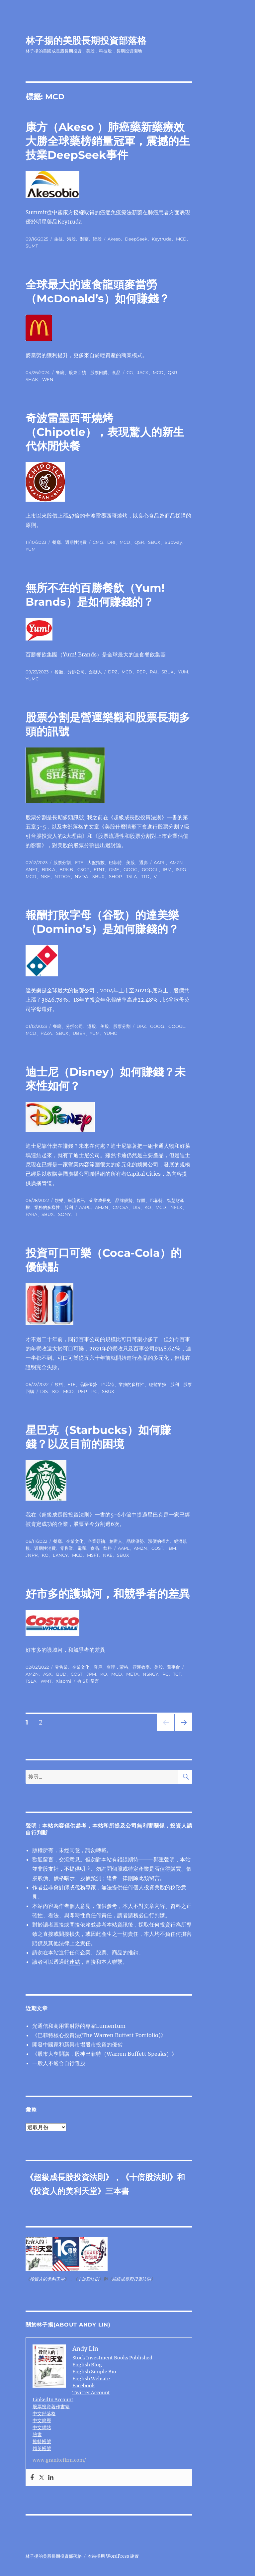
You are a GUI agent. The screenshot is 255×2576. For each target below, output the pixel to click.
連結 (74, 1961)
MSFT (93, 1555)
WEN (47, 379)
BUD (61, 1674)
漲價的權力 (159, 1541)
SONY (64, 1214)
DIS (136, 1207)
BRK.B (66, 869)
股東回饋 (77, 372)
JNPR (32, 1555)
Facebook (83, 2386)
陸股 (97, 239)
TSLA (131, 876)
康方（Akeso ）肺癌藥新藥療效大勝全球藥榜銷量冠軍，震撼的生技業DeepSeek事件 (108, 140)
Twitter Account (91, 2393)
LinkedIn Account (53, 2400)
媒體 (141, 1200)
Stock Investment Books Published (112, 2358)
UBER (79, 1033)
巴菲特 (115, 862)
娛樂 (59, 1200)
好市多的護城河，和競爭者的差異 (108, 1593)
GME (114, 869)
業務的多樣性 (47, 1207)
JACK (142, 372)
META (132, 1674)
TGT (177, 1674)
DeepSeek (136, 239)
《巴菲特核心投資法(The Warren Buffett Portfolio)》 (99, 2035)
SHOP (115, 876)
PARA (31, 1214)
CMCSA (120, 1207)
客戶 (98, 1667)
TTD (145, 876)
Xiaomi (63, 1681)
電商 (81, 1548)
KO (147, 1207)
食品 (116, 372)
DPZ (112, 671)
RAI (153, 671)
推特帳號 (42, 2441)
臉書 (37, 2434)
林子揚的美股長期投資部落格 (86, 40)
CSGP (83, 869)
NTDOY (62, 876)
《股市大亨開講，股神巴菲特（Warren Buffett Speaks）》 (104, 2053)
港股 (71, 239)
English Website (91, 2379)
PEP (140, 671)
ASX (47, 1674)
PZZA (46, 1033)
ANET (32, 869)
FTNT (99, 869)
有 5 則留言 (88, 1681)
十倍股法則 (149, 2177)
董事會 (173, 1667)
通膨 (143, 862)
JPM (91, 1674)
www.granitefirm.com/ (59, 2460)
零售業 (66, 1548)
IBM (167, 869)
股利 (68, 1207)
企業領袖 (96, 1541)
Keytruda (162, 239)
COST (157, 1548)
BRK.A (48, 869)
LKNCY (60, 1555)
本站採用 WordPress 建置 (113, 2556)
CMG (98, 542)
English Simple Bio (94, 2372)
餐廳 (60, 372)
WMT (46, 1681)
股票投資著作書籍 (51, 2407)
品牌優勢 (123, 1200)
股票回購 (99, 372)
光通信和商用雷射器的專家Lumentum (79, 2026)
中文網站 (42, 2427)
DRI (111, 542)
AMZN (176, 862)
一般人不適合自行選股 (58, 2063)
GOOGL (150, 869)
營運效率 (141, 1667)
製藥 (84, 239)
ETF (79, 862)
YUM (31, 549)
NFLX (176, 1207)
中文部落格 (44, 2414)
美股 (130, 862)
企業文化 (74, 1541)
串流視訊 (76, 1200)
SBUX (154, 542)
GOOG (130, 869)
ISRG (181, 869)
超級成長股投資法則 (69, 2177)
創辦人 (95, 671)
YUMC (32, 678)
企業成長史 (100, 1200)
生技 (58, 239)
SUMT (32, 245)
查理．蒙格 (117, 1667)
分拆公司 (76, 671)
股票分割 (62, 862)
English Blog (87, 2365)
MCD (181, 239)
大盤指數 (96, 862)
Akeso (114, 239)
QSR (172, 372)
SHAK (32, 379)
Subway (173, 542)
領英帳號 (42, 2448)
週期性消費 (76, 542)
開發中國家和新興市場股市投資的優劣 (77, 2044)
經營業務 (157, 1384)
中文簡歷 (42, 2421)
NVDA (81, 876)
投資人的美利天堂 (65, 2191)
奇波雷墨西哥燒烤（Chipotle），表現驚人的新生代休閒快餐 (105, 431)
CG (130, 372)
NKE (45, 876)
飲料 (58, 1384)
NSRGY (150, 1674)
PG (94, 1391)
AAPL (159, 862)
